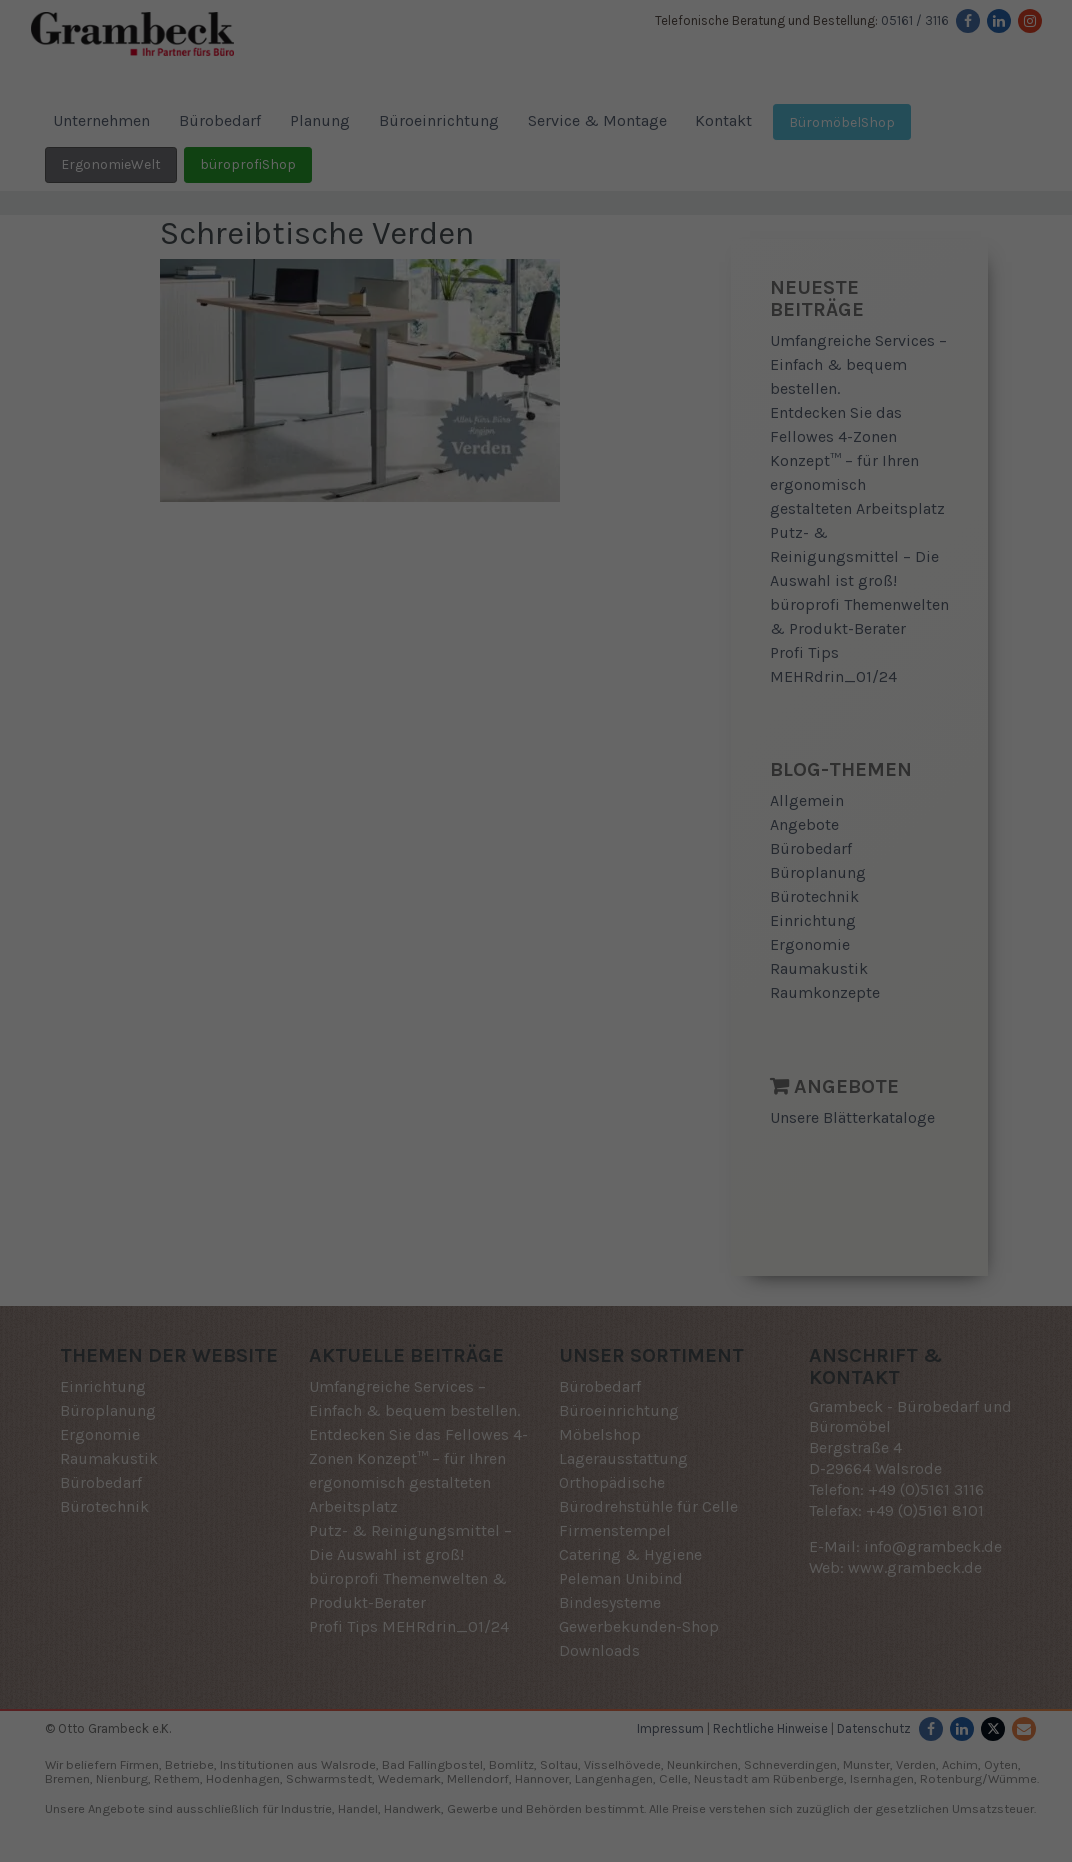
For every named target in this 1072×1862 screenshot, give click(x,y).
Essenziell (349, 941)
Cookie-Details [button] (440, 1172)
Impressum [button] (639, 1172)
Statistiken (512, 941)
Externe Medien (692, 941)
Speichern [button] (536, 1071)
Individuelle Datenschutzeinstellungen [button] (536, 1130)
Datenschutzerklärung (485, 875)
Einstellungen (360, 895)
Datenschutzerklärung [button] (543, 1172)
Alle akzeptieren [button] (536, 1012)
